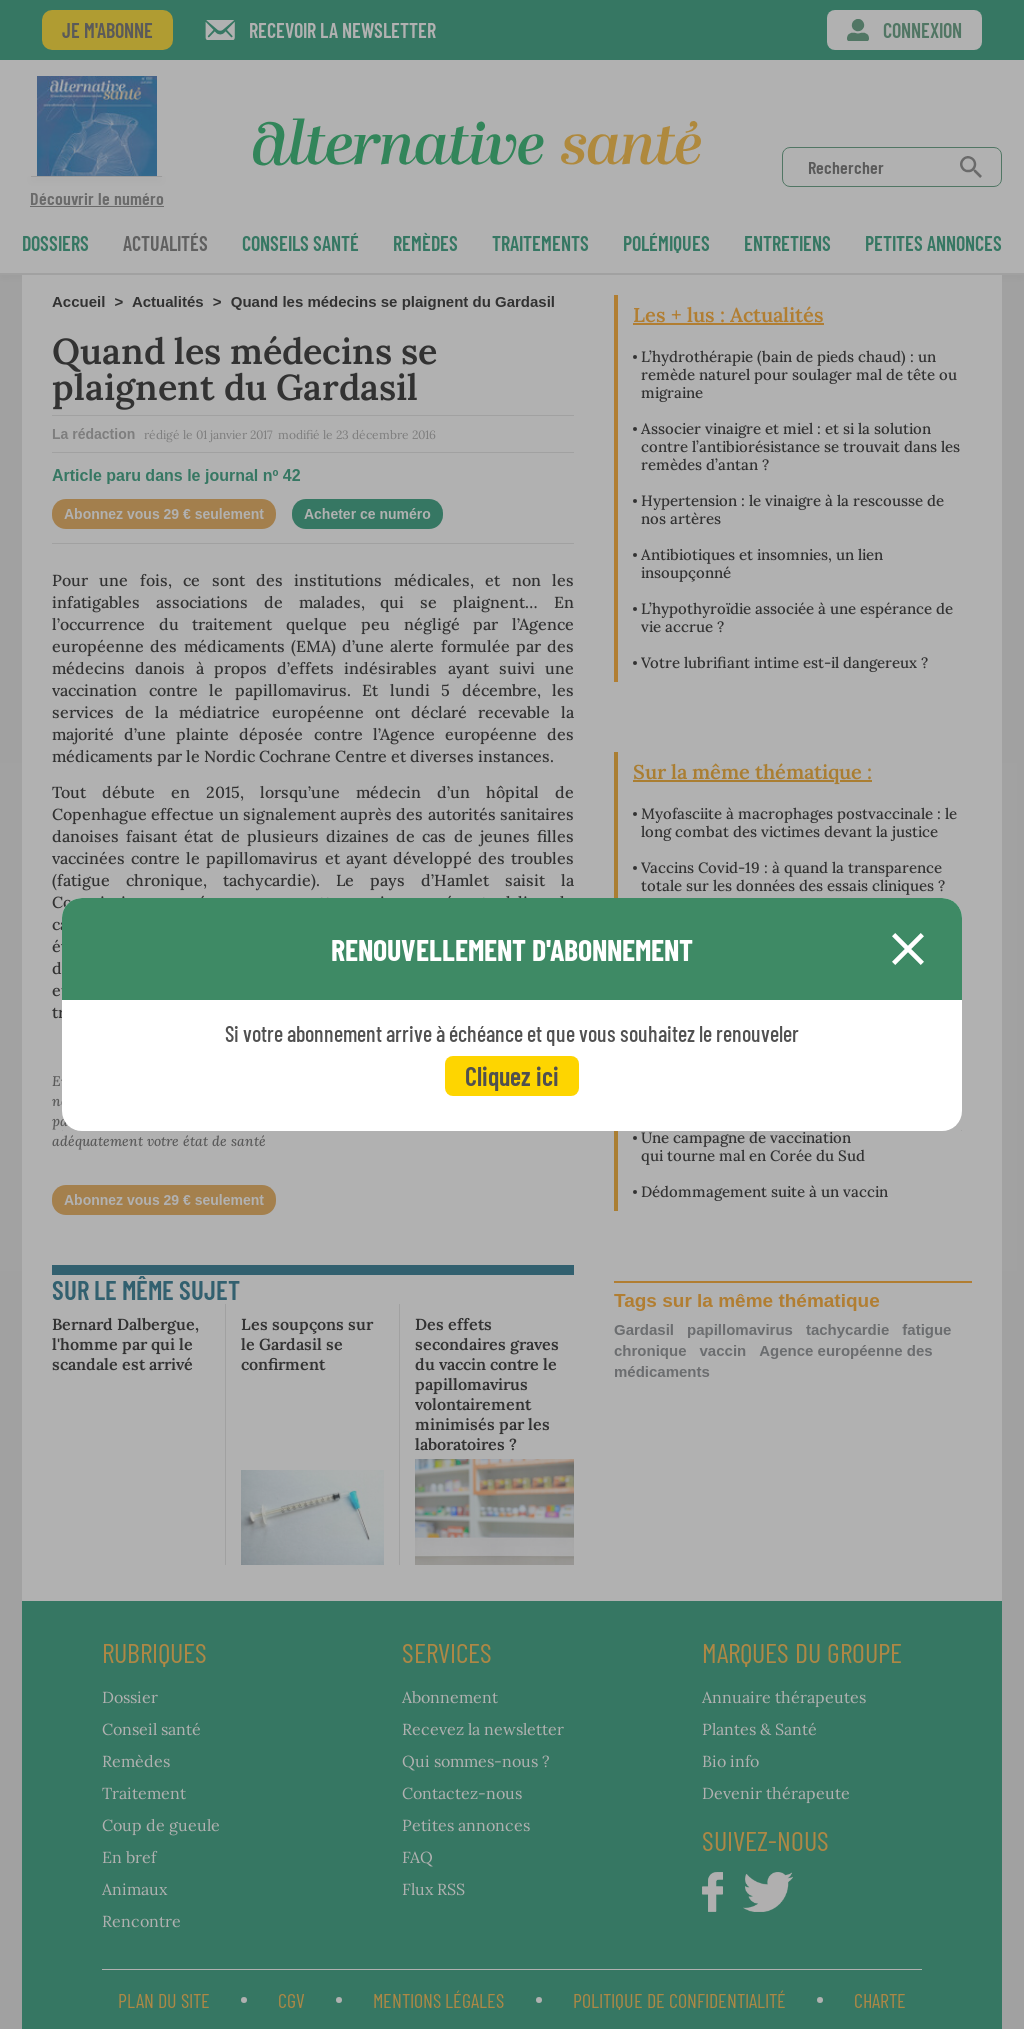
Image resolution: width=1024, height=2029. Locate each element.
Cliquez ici (512, 1075)
